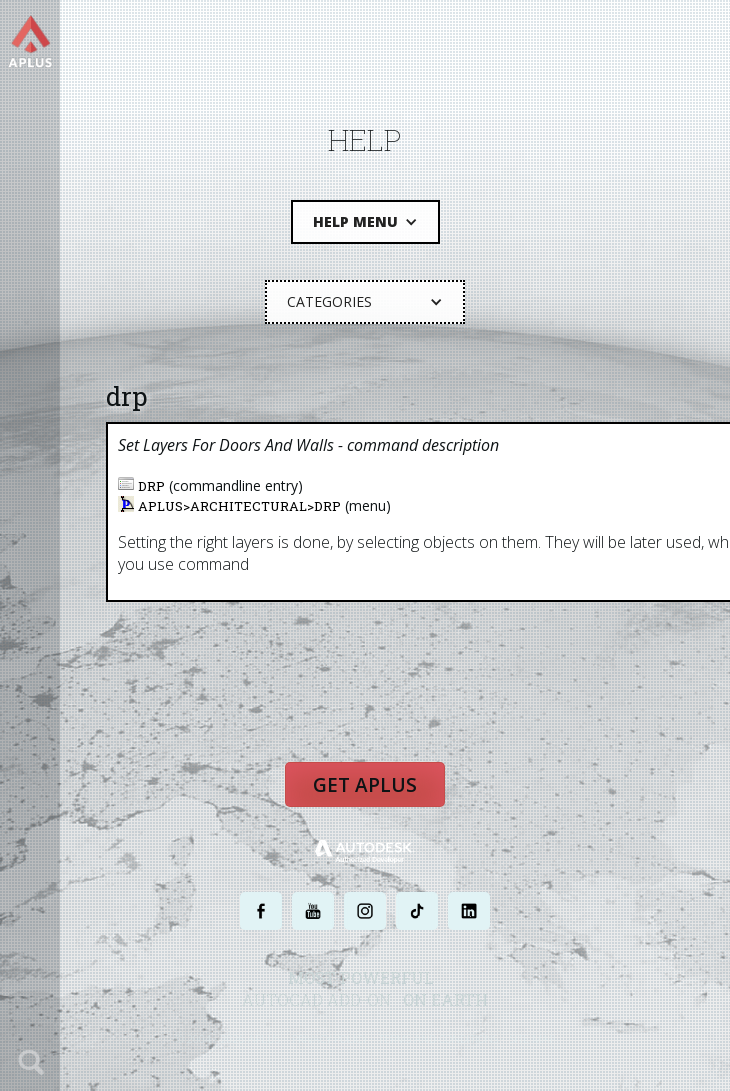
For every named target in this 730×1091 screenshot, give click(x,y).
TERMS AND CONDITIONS (438, 1038)
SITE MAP (532, 1038)
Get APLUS (365, 785)
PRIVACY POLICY (329, 1038)
